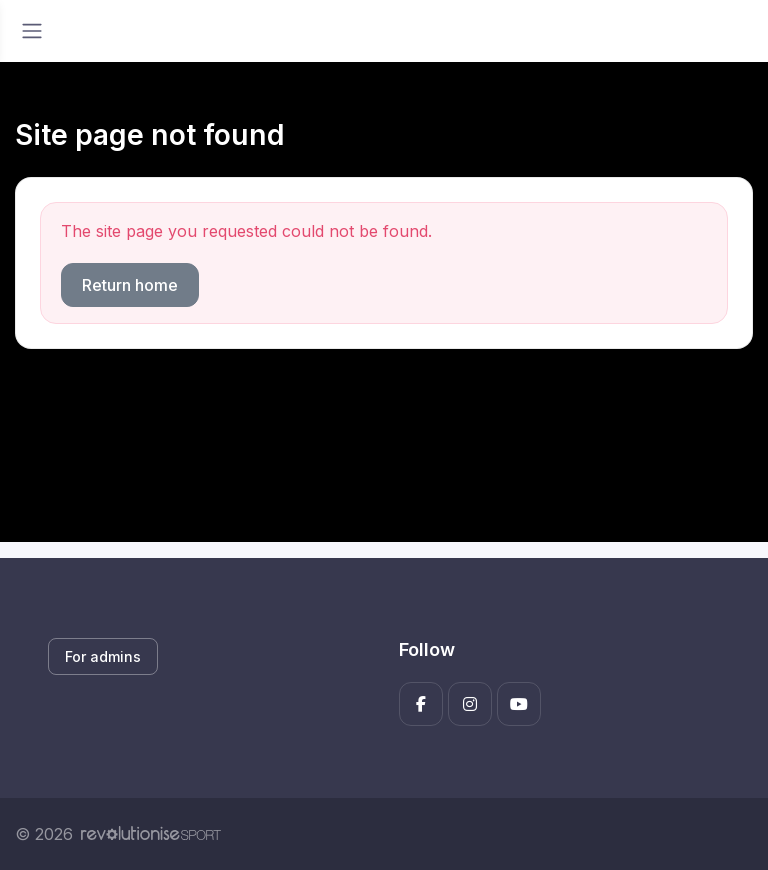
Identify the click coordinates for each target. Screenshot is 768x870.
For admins (103, 656)
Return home (130, 285)
